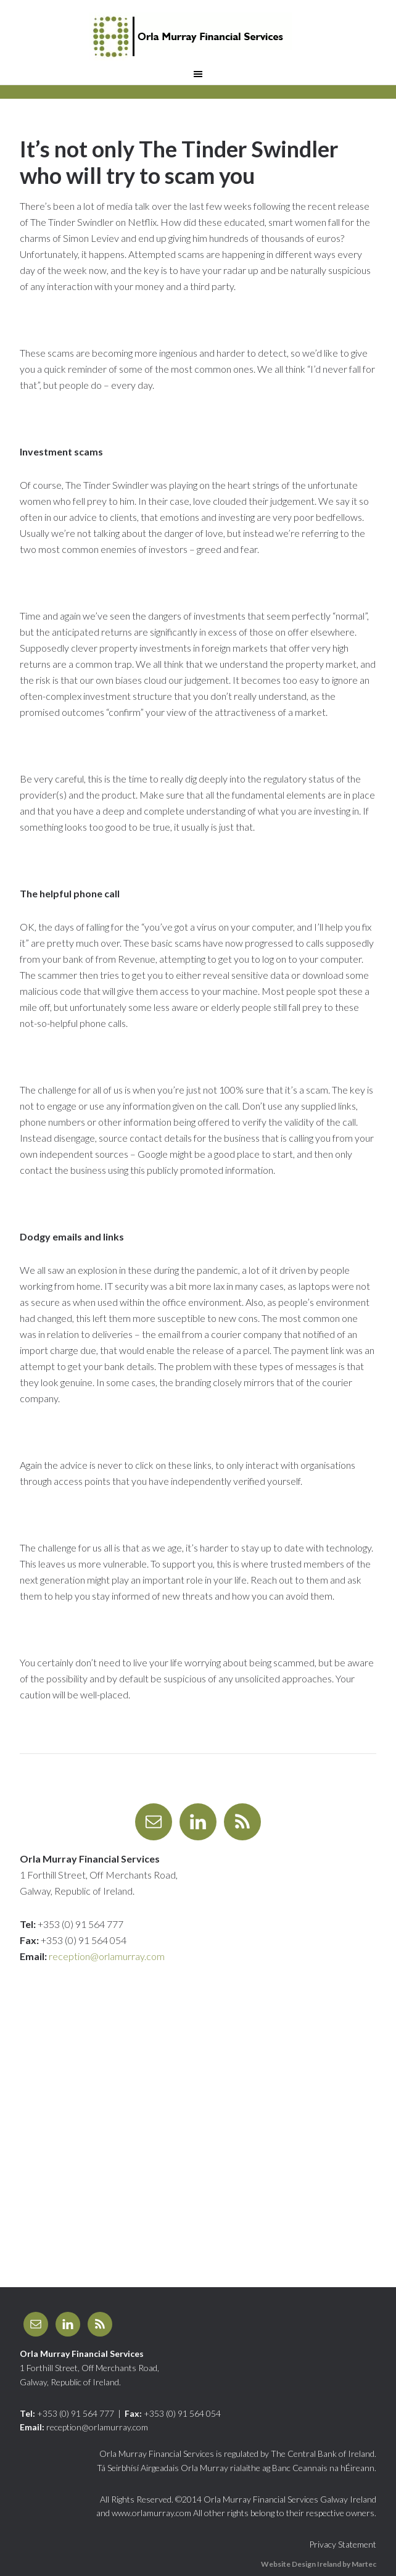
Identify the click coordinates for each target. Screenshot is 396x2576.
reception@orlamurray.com (107, 1956)
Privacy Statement (342, 2544)
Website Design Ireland (301, 2564)
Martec (364, 2564)
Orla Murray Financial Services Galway (198, 37)
